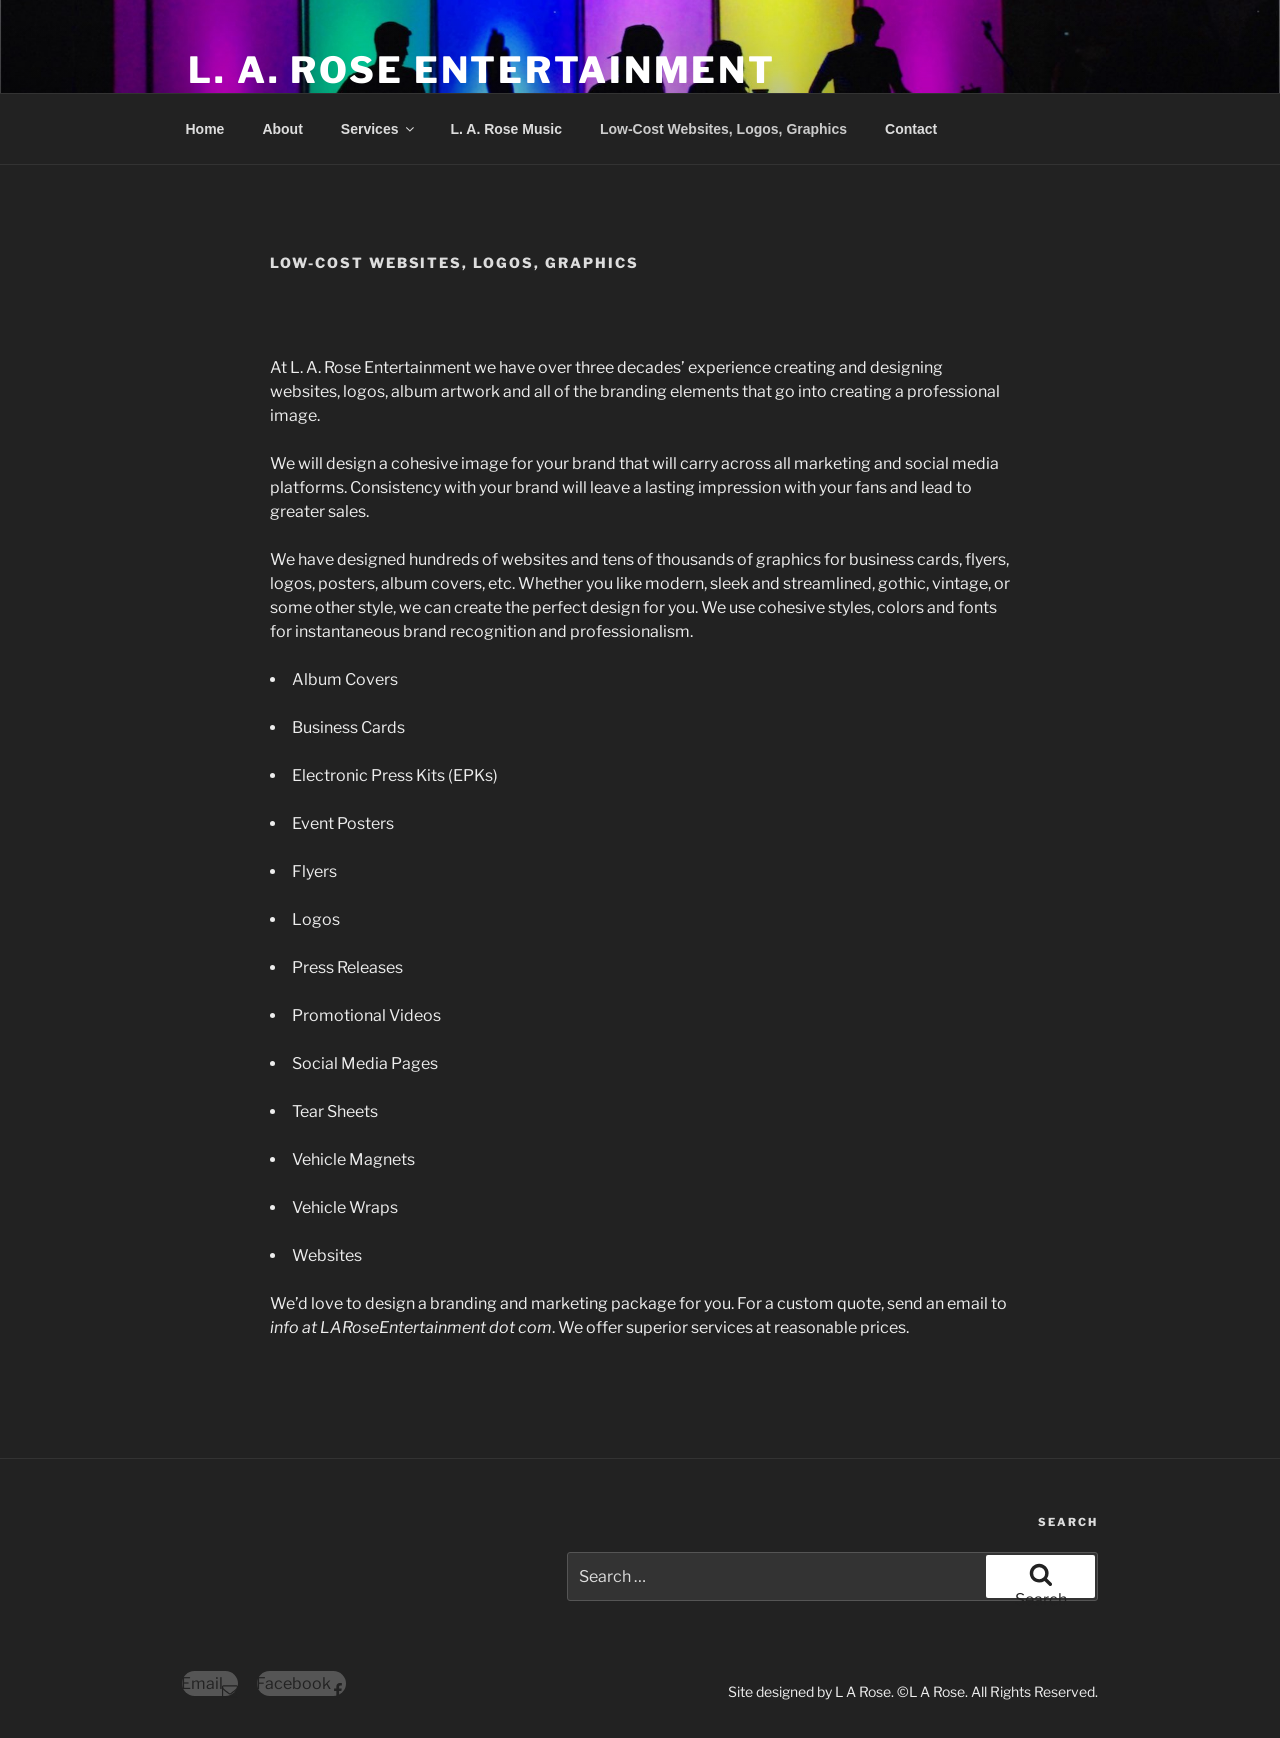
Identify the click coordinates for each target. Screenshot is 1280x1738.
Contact (911, 129)
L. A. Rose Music (506, 129)
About (282, 129)
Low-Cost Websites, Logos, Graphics (723, 129)
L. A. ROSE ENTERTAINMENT (482, 70)
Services (379, 129)
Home (205, 129)
